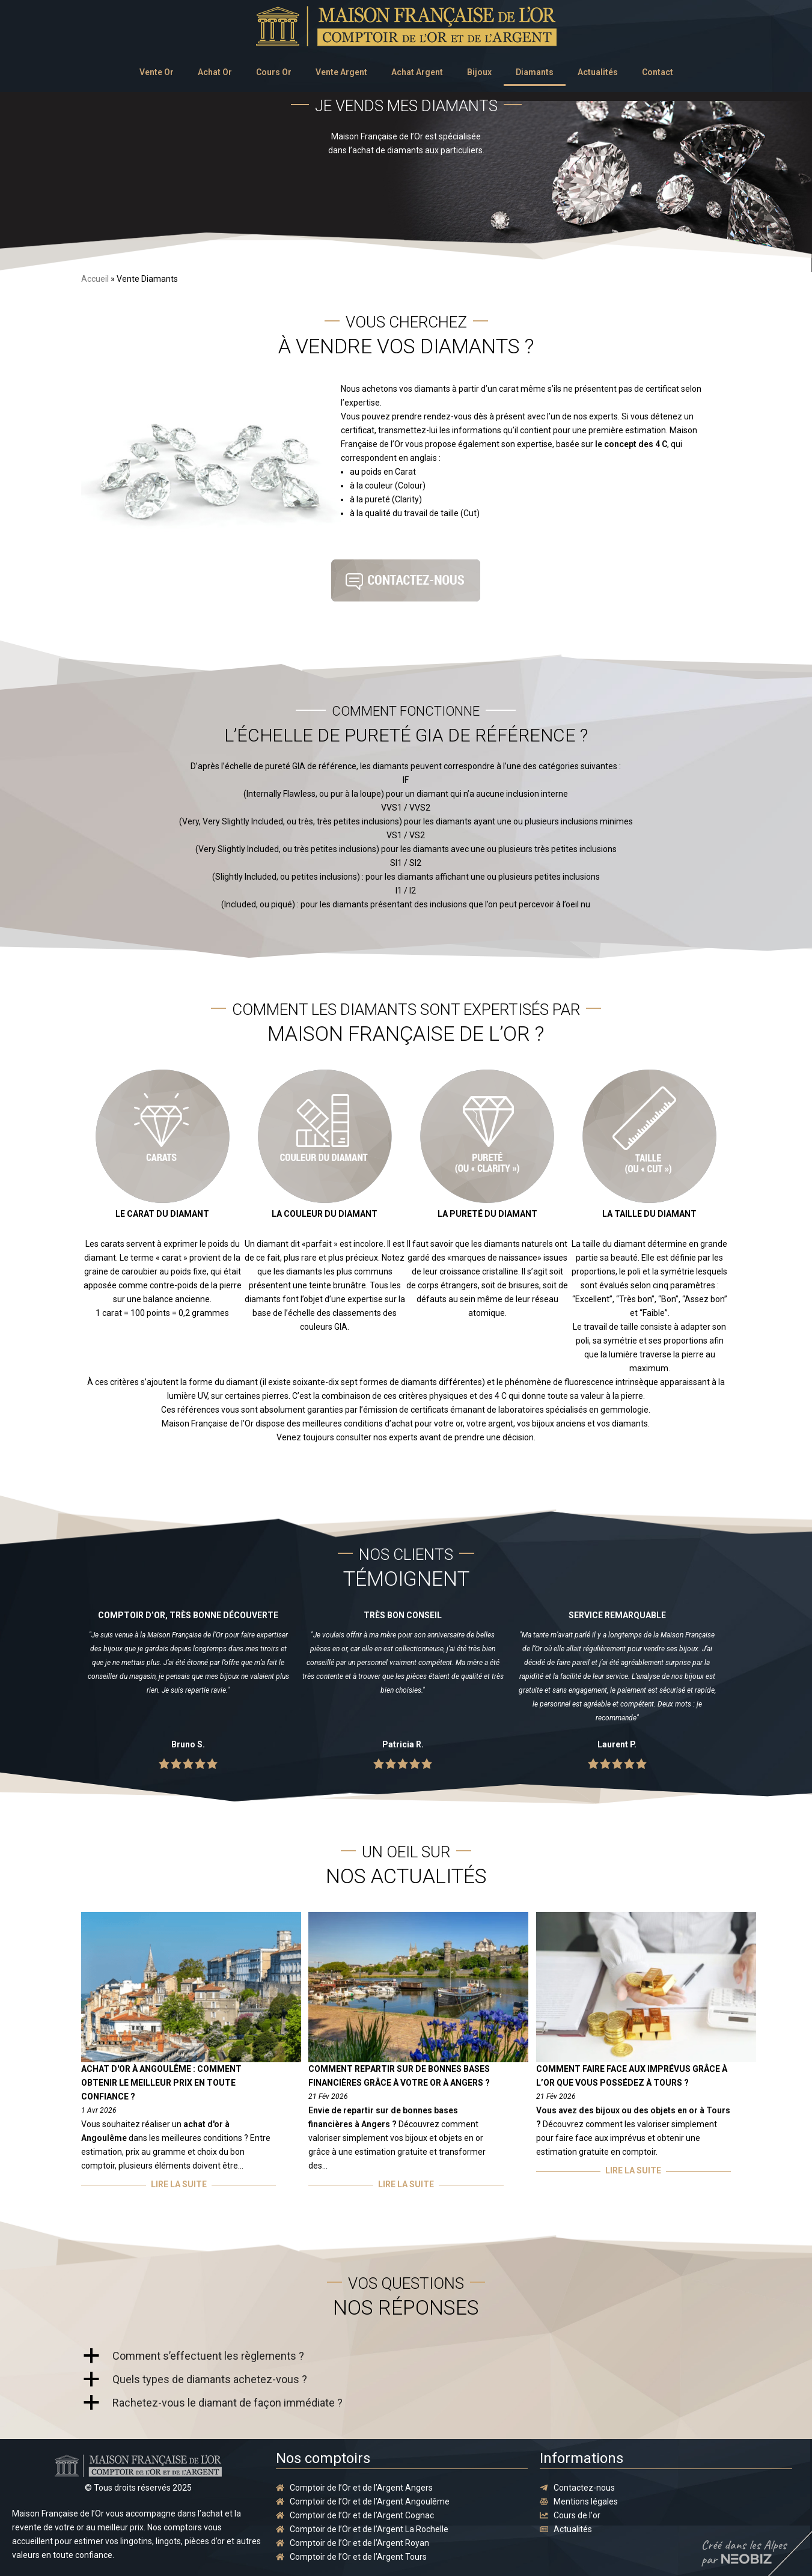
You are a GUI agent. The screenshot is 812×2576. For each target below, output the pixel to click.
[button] (406, 2356)
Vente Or (156, 72)
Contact (657, 72)
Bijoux (479, 72)
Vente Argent (341, 72)
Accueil (95, 279)
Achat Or (215, 72)
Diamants (535, 72)
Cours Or (274, 72)
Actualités (598, 72)
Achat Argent (417, 72)
